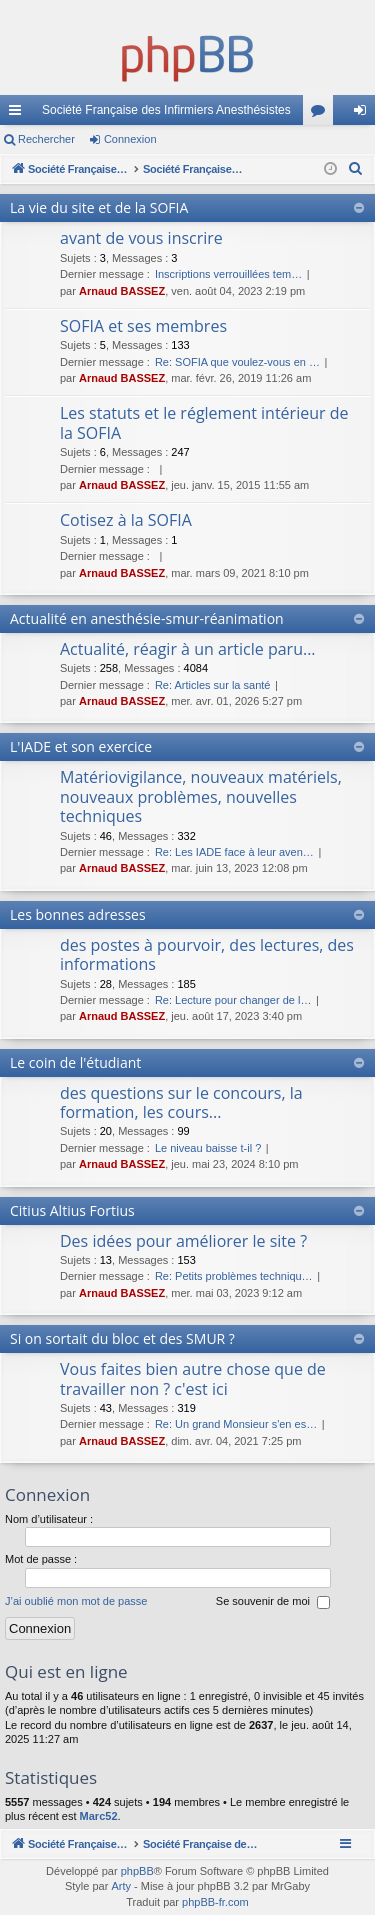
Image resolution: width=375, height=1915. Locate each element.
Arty (121, 1886)
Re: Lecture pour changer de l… (233, 1000)
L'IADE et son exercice (81, 746)
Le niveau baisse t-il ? (208, 1148)
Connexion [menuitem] (364, 114)
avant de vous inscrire (141, 238)
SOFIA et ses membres (143, 326)
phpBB (137, 1871)
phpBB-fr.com (215, 1902)
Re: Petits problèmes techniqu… (234, 1276)
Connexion (130, 139)
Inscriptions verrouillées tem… (228, 274)
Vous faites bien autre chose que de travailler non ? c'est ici (193, 1378)
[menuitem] (356, 169)
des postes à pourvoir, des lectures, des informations (207, 954)
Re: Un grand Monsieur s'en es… (236, 1424)
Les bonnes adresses (78, 914)
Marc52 (99, 1816)
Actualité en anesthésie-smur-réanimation (147, 618)
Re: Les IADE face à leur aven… (234, 852)
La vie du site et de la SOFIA (99, 207)
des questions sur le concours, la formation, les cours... (181, 1102)
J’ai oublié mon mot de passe (76, 1601)
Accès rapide (19, 114)
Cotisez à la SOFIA (126, 520)
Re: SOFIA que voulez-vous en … (237, 362)
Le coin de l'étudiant (75, 1062)
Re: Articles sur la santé (213, 685)
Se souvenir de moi (273, 1602)
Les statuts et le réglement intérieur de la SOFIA (204, 422)
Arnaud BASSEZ (122, 291)
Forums (322, 114)
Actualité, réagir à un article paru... (188, 649)
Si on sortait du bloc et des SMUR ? (122, 1338)
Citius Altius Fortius (72, 1210)
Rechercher (46, 139)
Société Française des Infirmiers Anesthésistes (166, 110)
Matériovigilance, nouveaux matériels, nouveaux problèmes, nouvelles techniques (201, 796)
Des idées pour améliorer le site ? (183, 1241)
